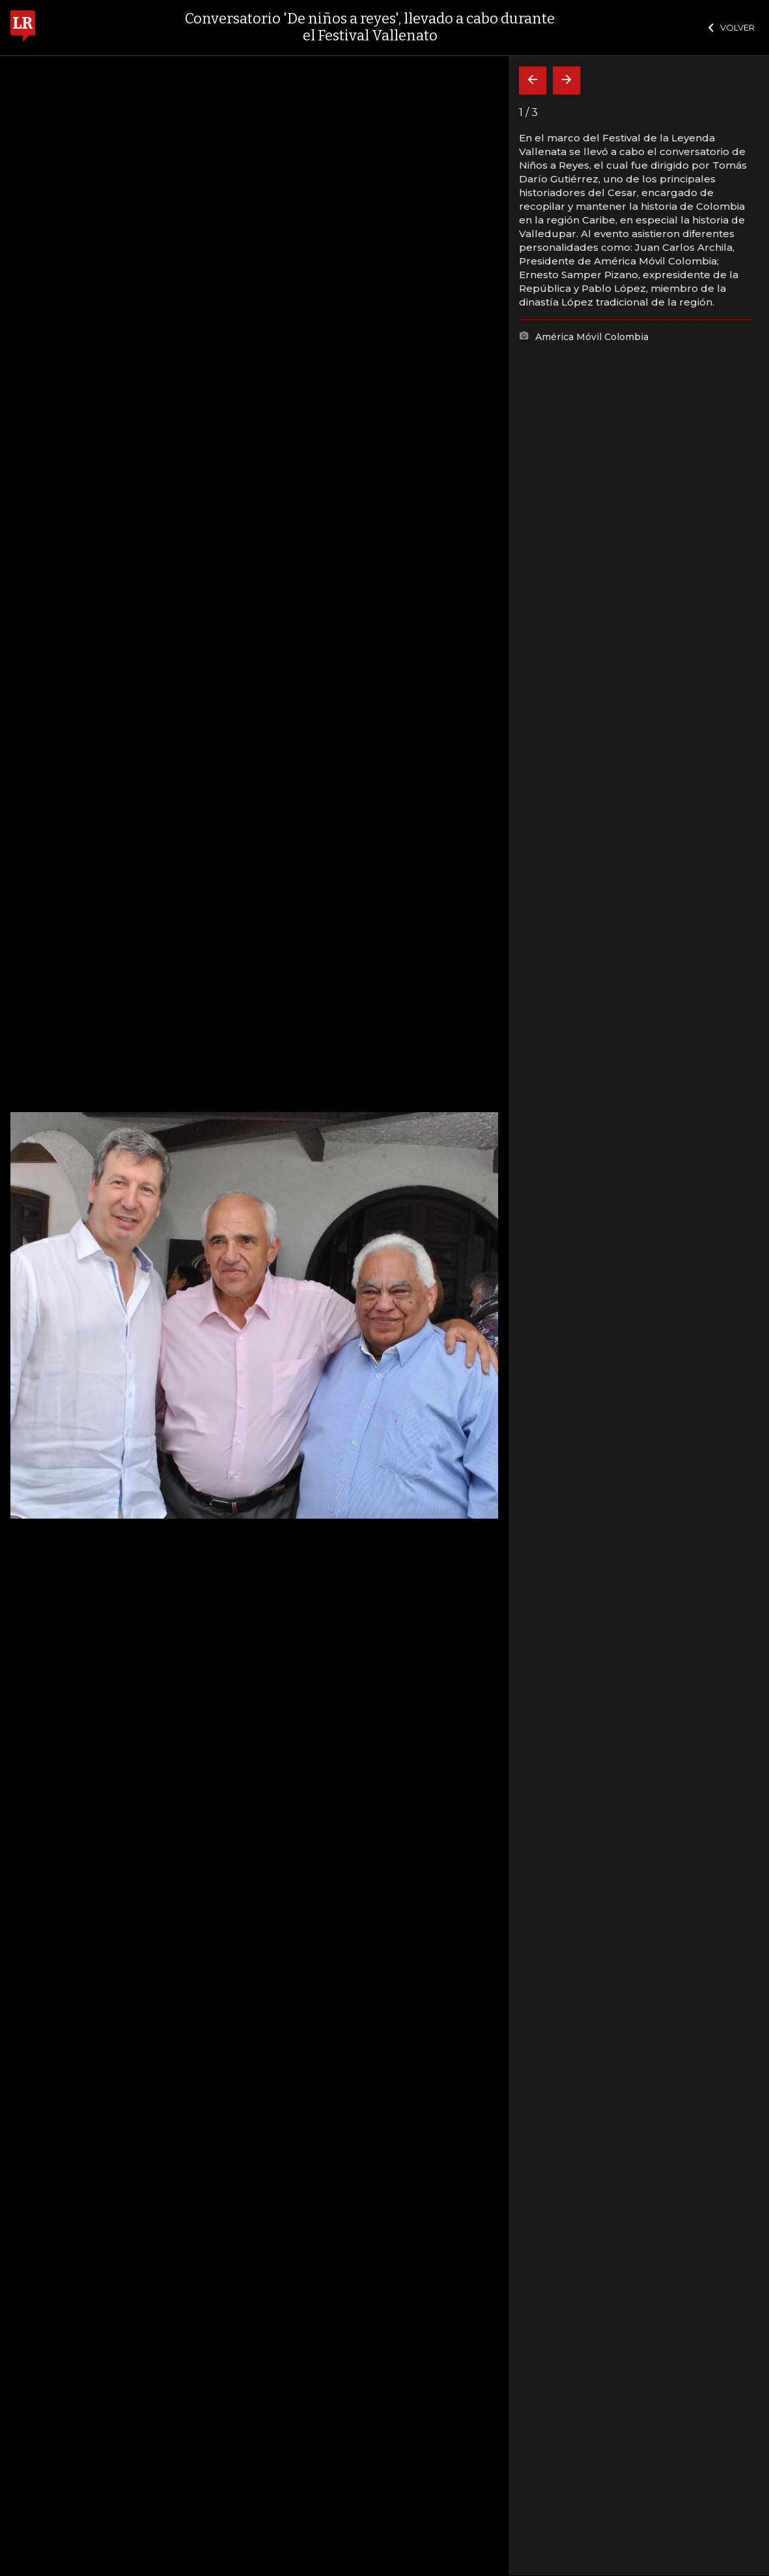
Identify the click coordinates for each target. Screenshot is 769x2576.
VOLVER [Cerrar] (731, 27)
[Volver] (532, 80)
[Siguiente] (566, 80)
